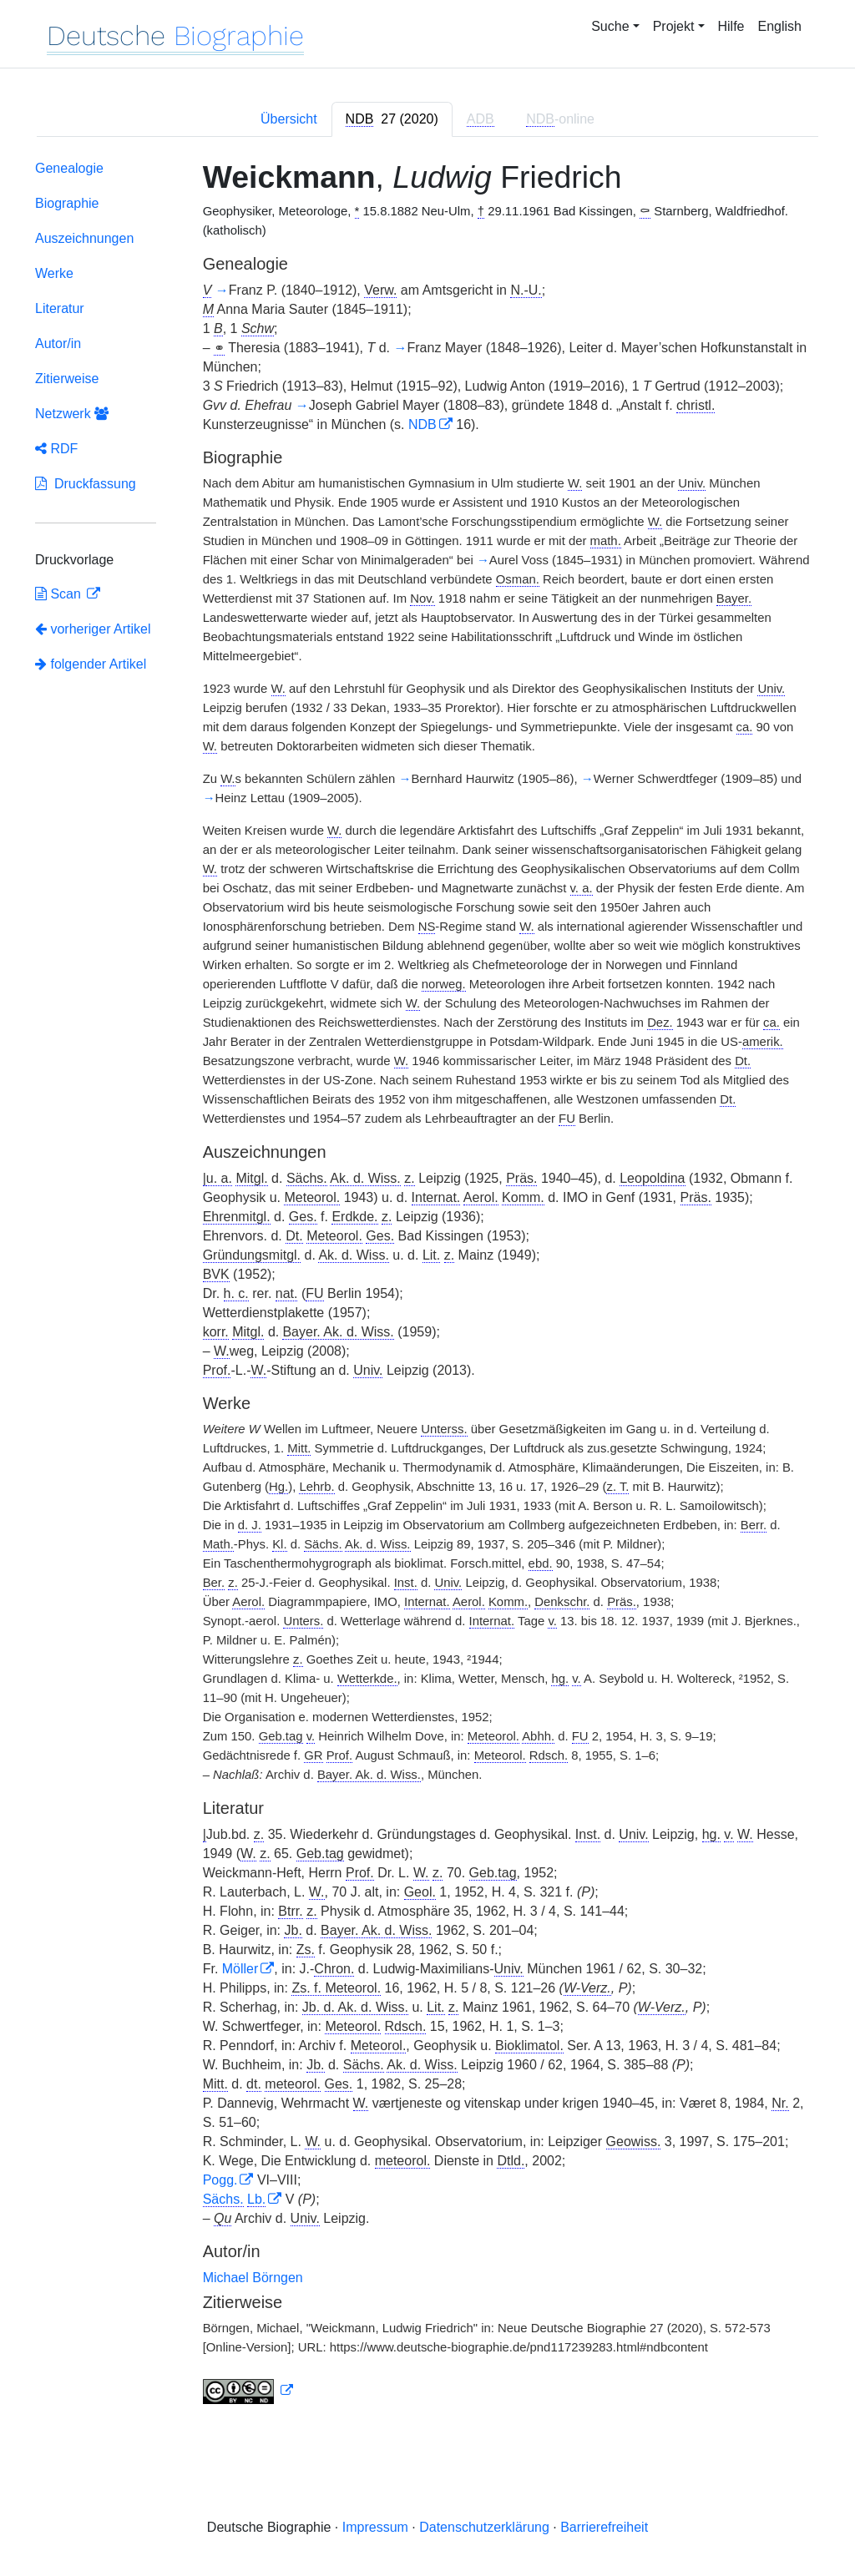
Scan (59, 594)
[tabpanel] (427, 1286)
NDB (422, 424)
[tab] (392, 119)
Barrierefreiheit (604, 2527)
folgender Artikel (90, 664)
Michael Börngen (253, 2277)
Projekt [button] (674, 26)
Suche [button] (610, 26)
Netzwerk (72, 414)
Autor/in (58, 343)
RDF (56, 449)
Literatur (59, 308)
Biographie (67, 203)
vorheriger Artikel (93, 629)
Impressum (375, 2527)
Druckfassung (85, 484)
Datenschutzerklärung (484, 2527)
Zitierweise (67, 378)
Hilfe (731, 26)
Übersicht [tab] (289, 119)
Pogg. (220, 2180)
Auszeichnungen (84, 238)
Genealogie (69, 168)
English (780, 26)
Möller (240, 1969)
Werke (54, 273)
